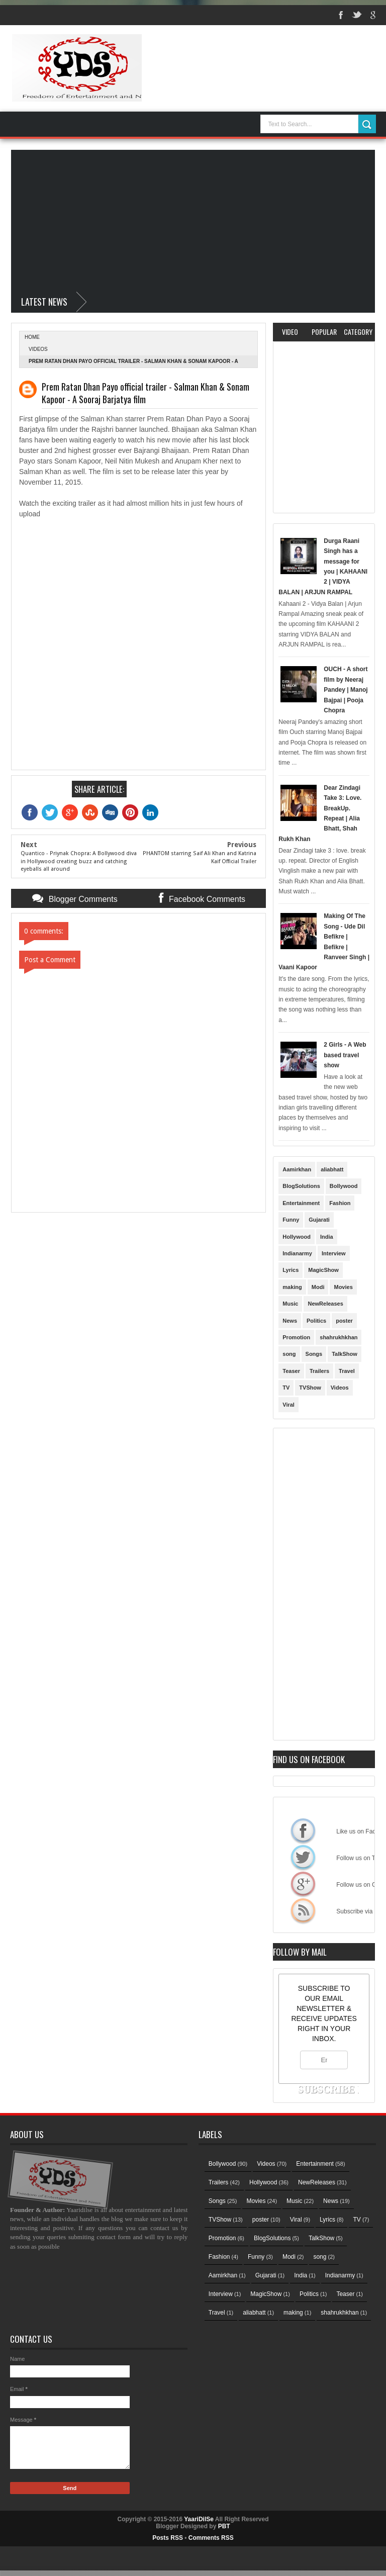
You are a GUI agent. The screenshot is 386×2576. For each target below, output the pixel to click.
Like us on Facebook (303, 1830)
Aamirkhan (296, 1169)
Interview (334, 1253)
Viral (288, 1405)
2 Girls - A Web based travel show (345, 1055)
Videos (38, 349)
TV (286, 1388)
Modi (318, 1287)
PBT (224, 2526)
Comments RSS (211, 2537)
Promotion (296, 1337)
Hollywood (296, 1237)
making (292, 1287)
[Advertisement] (193, 220)
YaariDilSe (199, 2519)
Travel (347, 1371)
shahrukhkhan (338, 1337)
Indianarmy (297, 1253)
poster (344, 1321)
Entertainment (301, 1203)
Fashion (339, 1203)
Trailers (319, 1371)
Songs (314, 1354)
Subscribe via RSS (303, 1910)
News (289, 1321)
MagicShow (323, 1270)
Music (290, 1304)
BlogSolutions (301, 1186)
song (289, 1354)
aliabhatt (332, 1169)
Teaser (291, 1371)
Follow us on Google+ (303, 1884)
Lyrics (290, 1270)
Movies (343, 1287)
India (326, 1237)
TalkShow (344, 1354)
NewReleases (325, 1304)
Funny (290, 1220)
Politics (316, 1321)
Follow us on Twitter (303, 1857)
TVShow (310, 1388)
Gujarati (319, 1220)
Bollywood (344, 1186)
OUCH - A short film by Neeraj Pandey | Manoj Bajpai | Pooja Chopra (345, 690)
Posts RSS (167, 2537)
